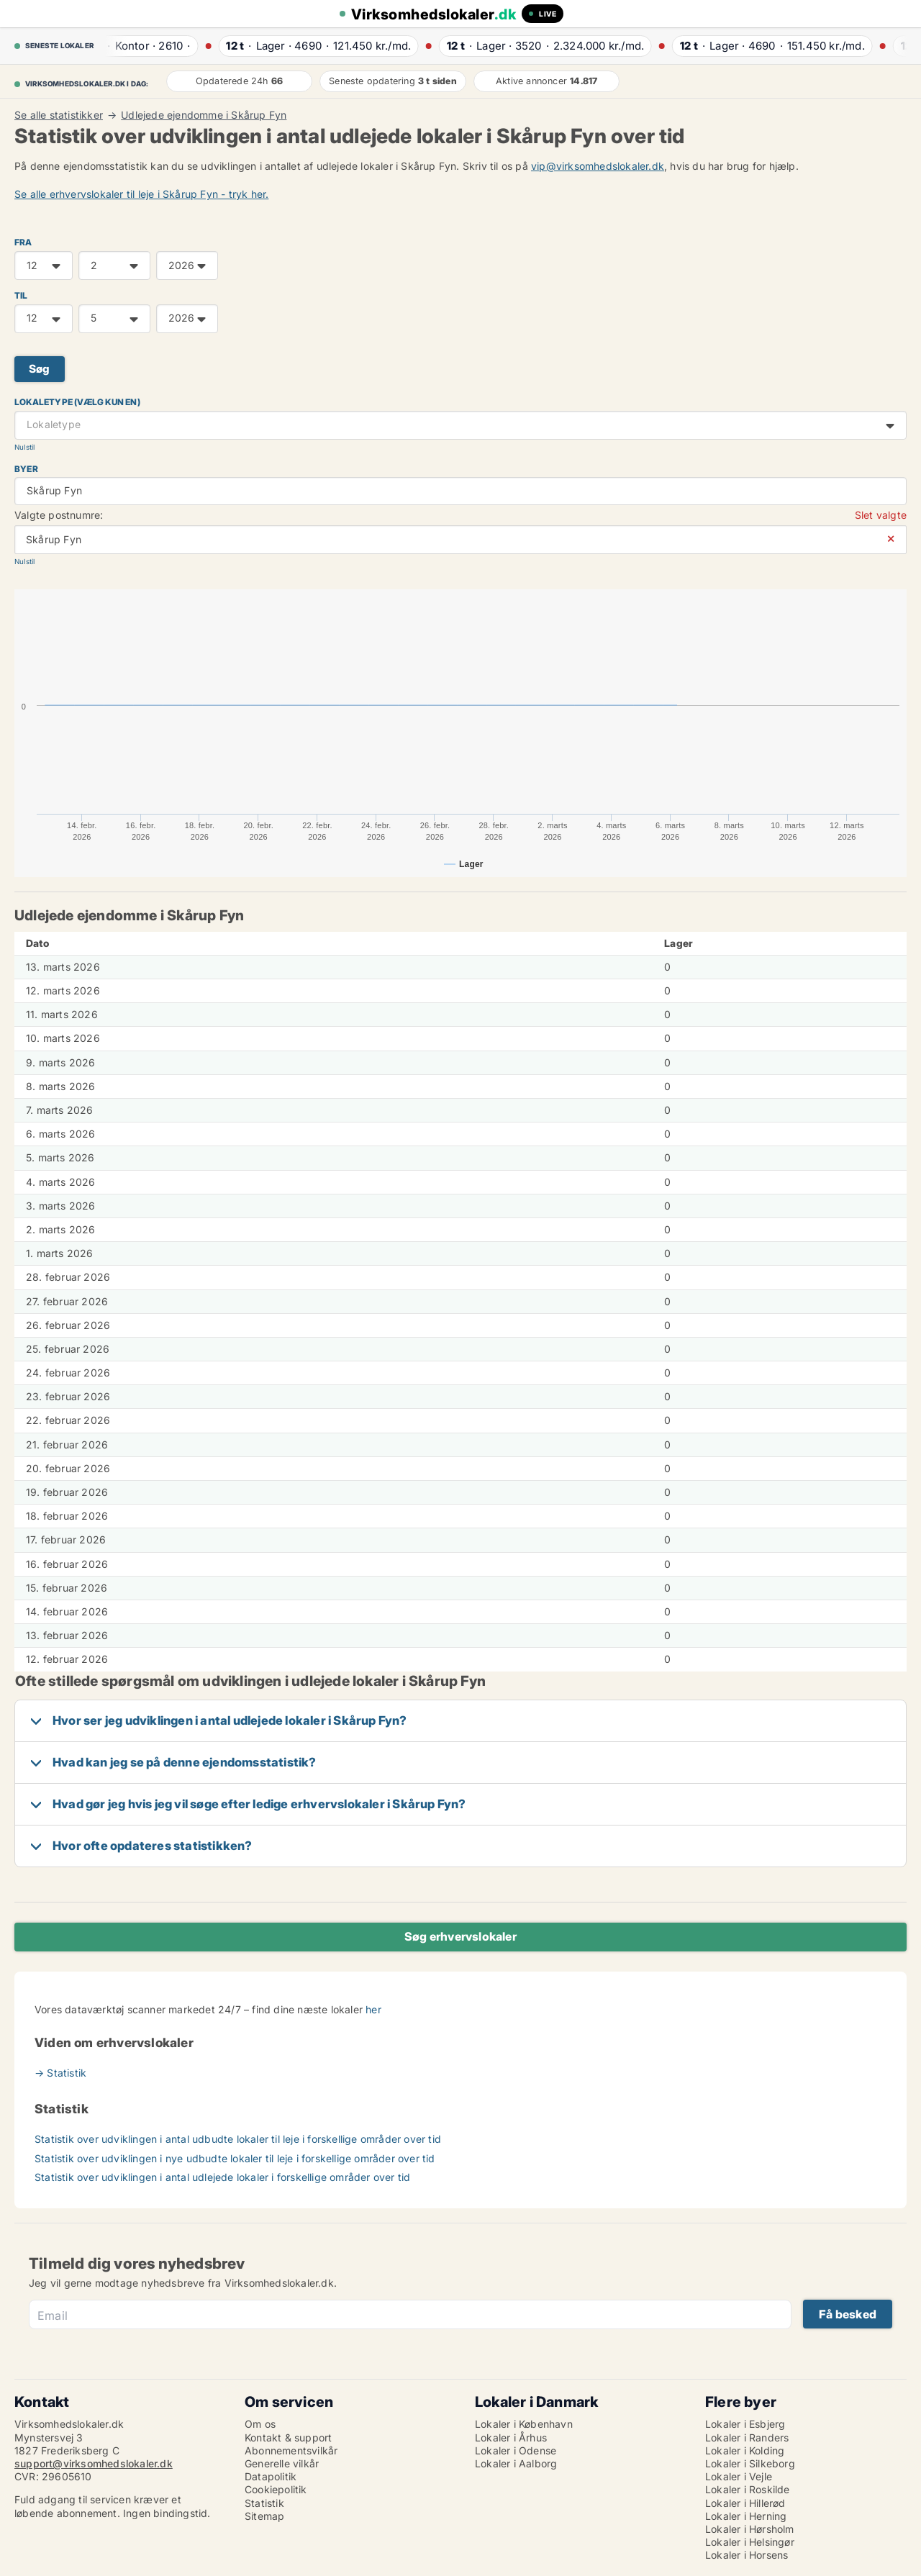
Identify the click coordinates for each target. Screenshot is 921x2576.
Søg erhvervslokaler (460, 1936)
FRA (23, 242)
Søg (39, 369)
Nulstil (24, 447)
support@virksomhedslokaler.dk (93, 2463)
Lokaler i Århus (511, 2437)
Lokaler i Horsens (746, 2555)
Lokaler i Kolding (744, 2450)
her (373, 2009)
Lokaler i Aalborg (516, 2463)
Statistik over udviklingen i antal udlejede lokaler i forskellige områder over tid (222, 2177)
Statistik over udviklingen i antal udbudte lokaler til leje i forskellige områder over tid (238, 2139)
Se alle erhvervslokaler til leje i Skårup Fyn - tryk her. (141, 194)
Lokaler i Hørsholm (749, 2529)
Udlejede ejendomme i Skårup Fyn (203, 115)
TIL (21, 295)
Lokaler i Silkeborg (750, 2463)
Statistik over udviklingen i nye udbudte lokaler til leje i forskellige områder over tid (235, 2158)
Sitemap (264, 2516)
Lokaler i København (524, 2424)
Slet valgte (881, 515)
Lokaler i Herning (745, 2516)
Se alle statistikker (58, 115)
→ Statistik (60, 2073)
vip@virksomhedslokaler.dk (597, 166)
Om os (260, 2424)
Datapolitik (270, 2476)
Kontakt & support (288, 2437)
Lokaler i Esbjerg (745, 2424)
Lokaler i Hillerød (745, 2503)
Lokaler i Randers (747, 2437)
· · (144, 46)
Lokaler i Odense (515, 2450)
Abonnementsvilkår (291, 2450)
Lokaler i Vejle (738, 2476)
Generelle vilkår (282, 2463)
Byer (26, 468)
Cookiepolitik (276, 2489)
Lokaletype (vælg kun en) (77, 401)
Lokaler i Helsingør (749, 2542)
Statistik (264, 2503)
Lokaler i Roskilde (747, 2489)
